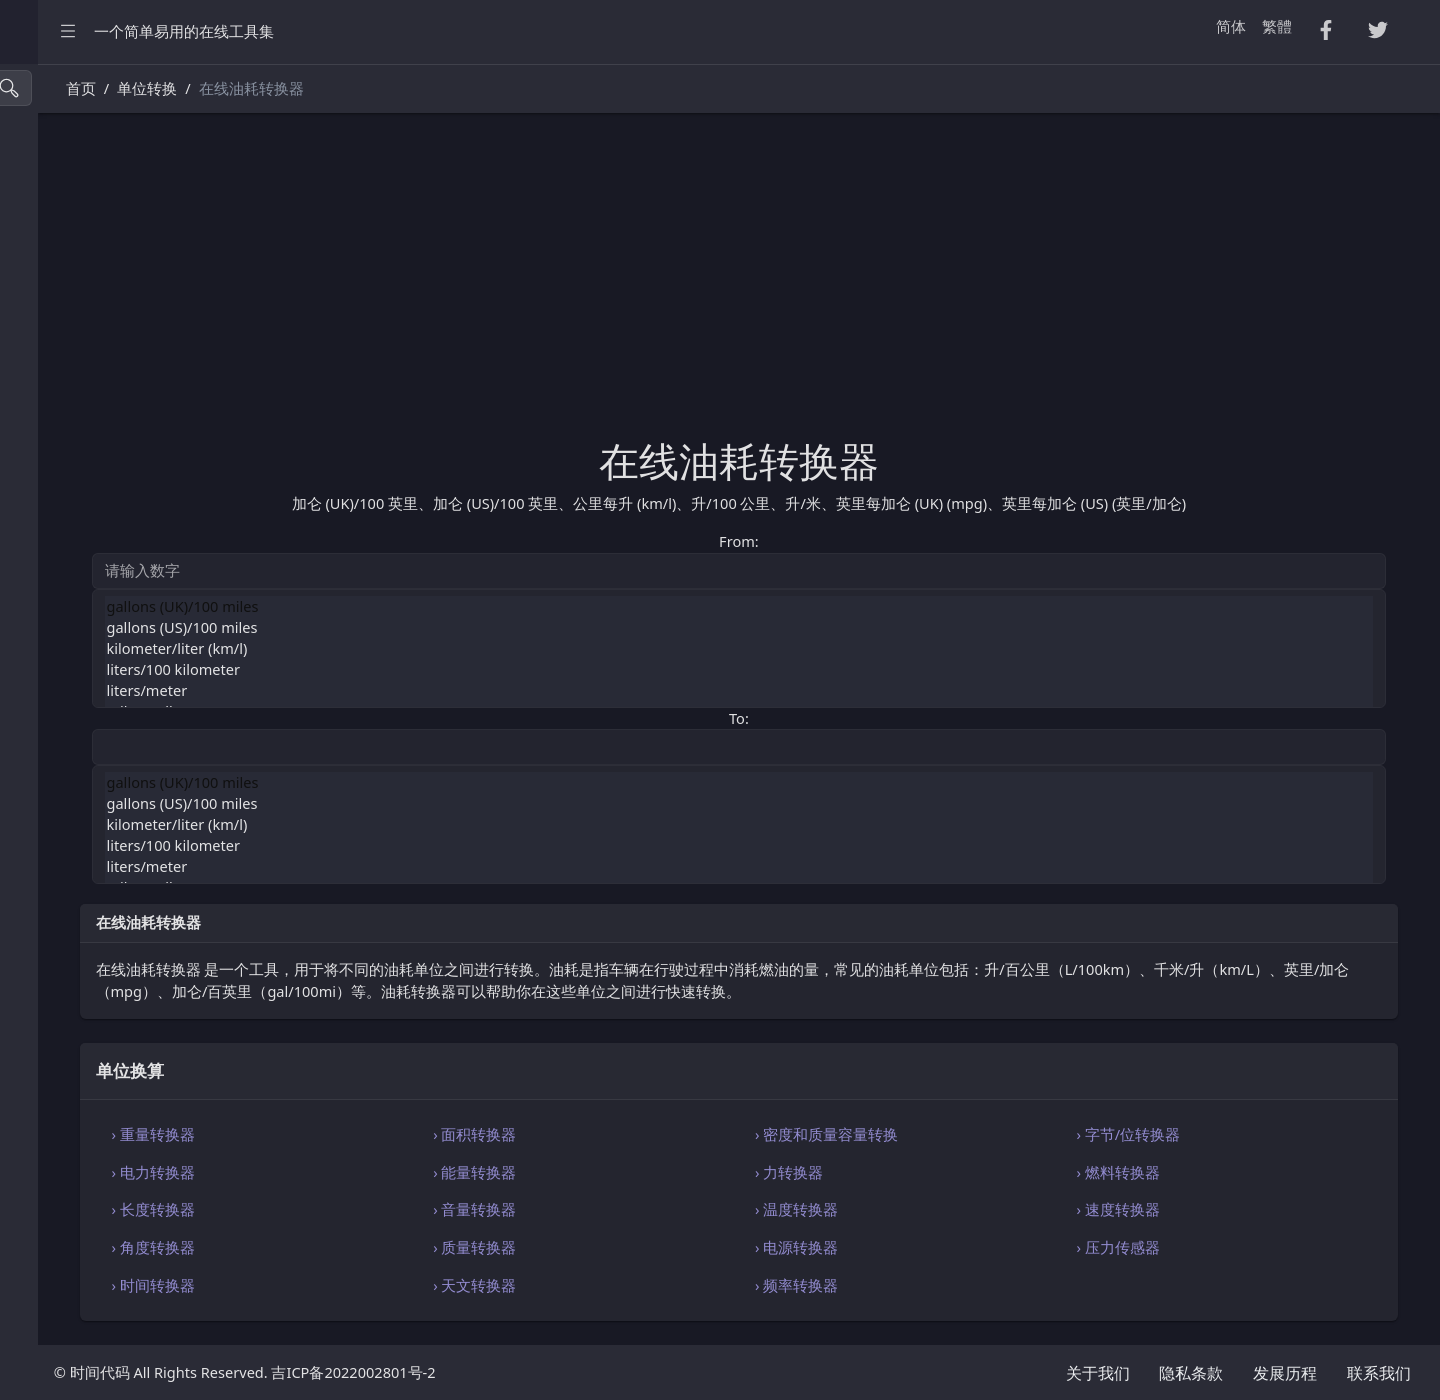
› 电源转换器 (905, 1247)
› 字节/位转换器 (1184, 1134)
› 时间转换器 (369, 1285)
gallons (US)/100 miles (848, 627)
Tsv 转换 (51, 227)
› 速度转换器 (1173, 1209)
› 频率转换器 (905, 1285)
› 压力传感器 (1173, 1247)
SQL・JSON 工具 (79, 397)
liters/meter (848, 690)
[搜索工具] (105, 88)
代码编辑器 (61, 736)
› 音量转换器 (637, 1209)
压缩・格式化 (69, 142)
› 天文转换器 (637, 1285)
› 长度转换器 (369, 1209)
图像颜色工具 (69, 566)
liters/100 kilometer (848, 669)
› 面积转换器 (637, 1134)
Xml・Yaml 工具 (78, 439)
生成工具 (54, 524)
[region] (128, 732)
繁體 (1277, 26)
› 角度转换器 (369, 1247)
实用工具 (54, 482)
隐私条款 (1191, 1373)
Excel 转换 (58, 312)
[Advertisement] (848, 287)
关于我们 (1098, 1373)
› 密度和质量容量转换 (935, 1134)
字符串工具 (61, 609)
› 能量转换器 (637, 1172)
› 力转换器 (898, 1172)
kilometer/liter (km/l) (848, 648)
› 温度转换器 (905, 1209)
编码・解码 (61, 694)
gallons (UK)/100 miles (848, 606)
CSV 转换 (54, 185)
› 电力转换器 (369, 1172)
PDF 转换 (54, 269)
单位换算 (54, 651)
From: (848, 541)
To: (848, 718)
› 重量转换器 (369, 1134)
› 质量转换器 (637, 1247)
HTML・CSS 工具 (81, 354)
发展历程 (1285, 1373)
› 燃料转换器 (1173, 1172)
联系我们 (1379, 1373)
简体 (1231, 26)
